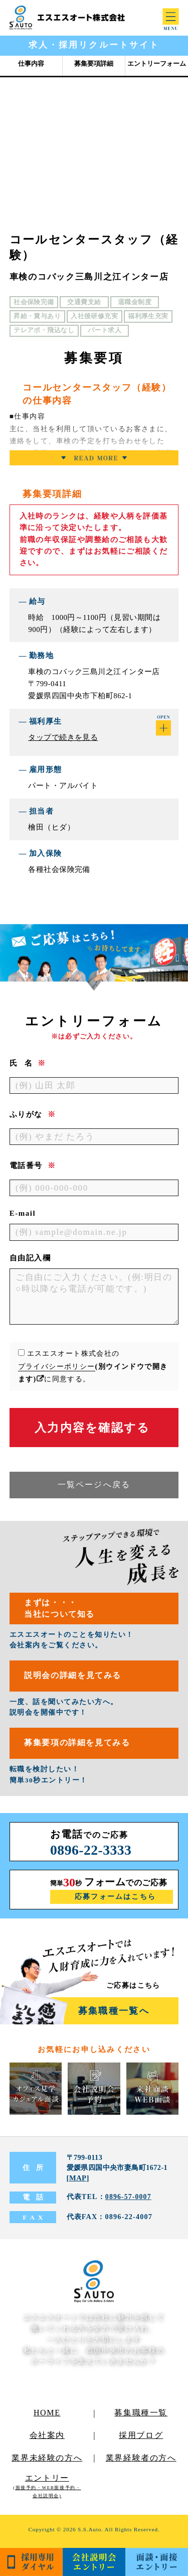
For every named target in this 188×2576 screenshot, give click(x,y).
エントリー (47, 2489)
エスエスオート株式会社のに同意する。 (93, 1366)
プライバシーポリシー (56, 1366)
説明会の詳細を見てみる (76, 1678)
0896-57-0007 (128, 2201)
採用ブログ (141, 2439)
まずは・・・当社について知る (62, 1609)
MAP (78, 2182)
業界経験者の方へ (141, 2462)
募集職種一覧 (141, 2416)
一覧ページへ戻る (94, 1485)
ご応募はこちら (133, 1989)
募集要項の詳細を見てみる (81, 1746)
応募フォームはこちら (115, 1900)
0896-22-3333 (92, 1853)
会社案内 (47, 2439)
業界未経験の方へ (47, 2462)
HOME (47, 2416)
